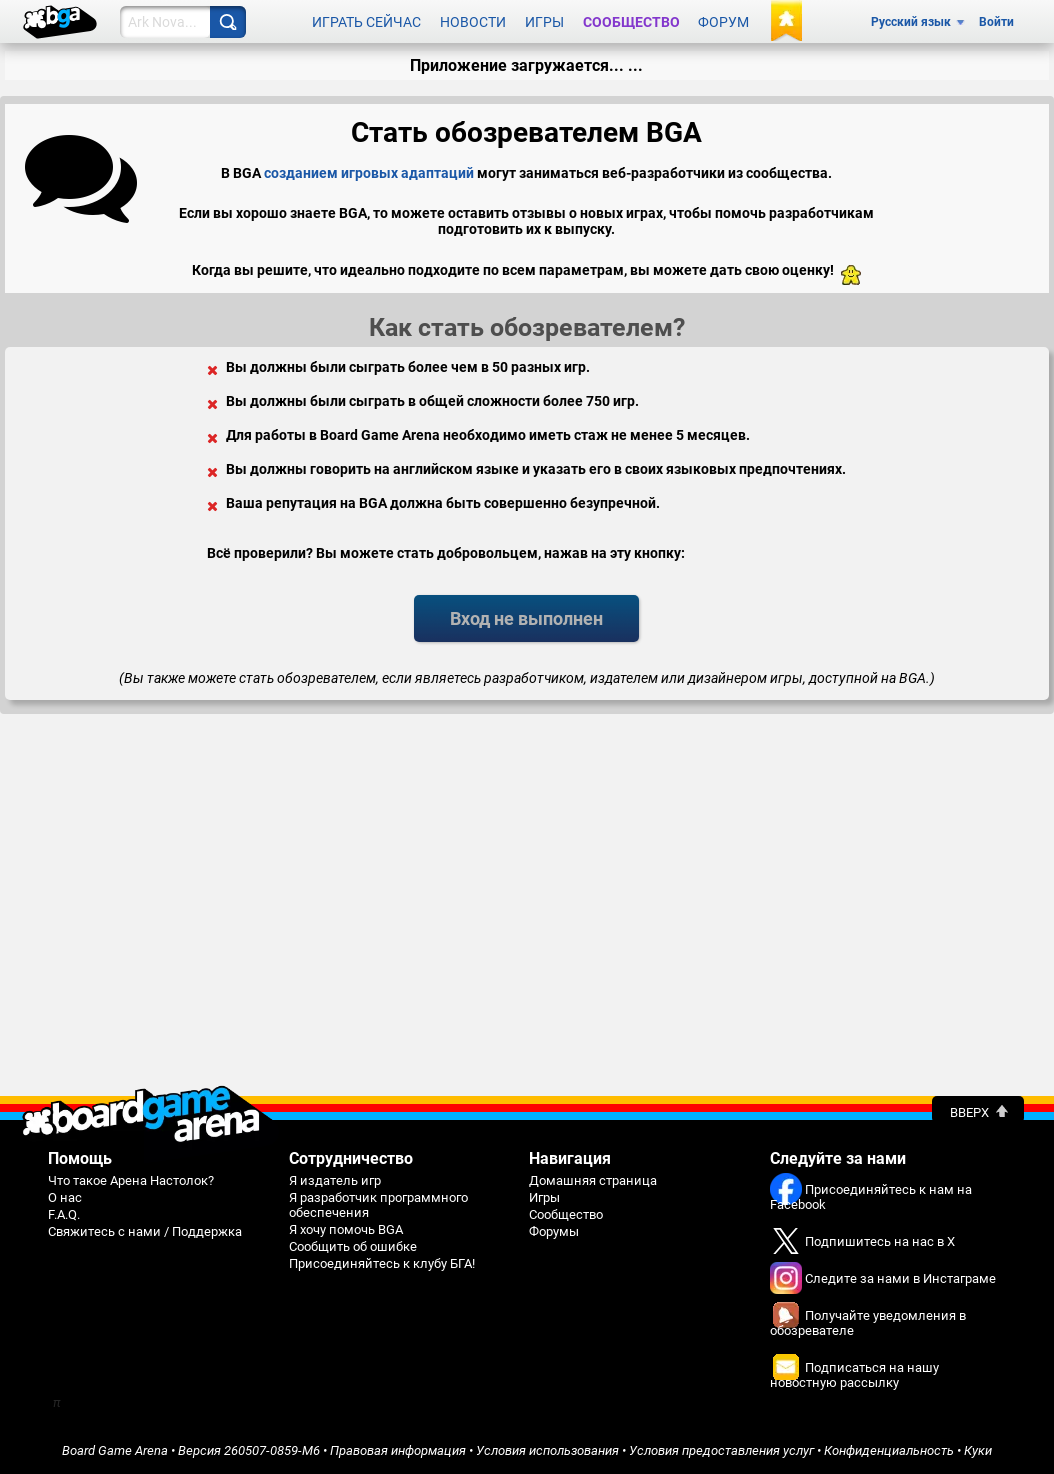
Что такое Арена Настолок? (131, 1180)
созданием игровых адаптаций (369, 173)
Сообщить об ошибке (353, 1246)
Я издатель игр (335, 1180)
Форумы (554, 1231)
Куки (978, 1450)
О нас (65, 1197)
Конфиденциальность (889, 1450)
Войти (996, 22)
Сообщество (631, 22)
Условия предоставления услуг (721, 1450)
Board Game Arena (115, 1450)
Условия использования (547, 1450)
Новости (473, 22)
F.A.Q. (64, 1214)
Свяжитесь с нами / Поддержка (145, 1231)
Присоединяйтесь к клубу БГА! (382, 1263)
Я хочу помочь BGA (346, 1229)
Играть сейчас (366, 22)
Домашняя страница (593, 1180)
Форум (723, 22)
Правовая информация (398, 1450)
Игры (544, 22)
